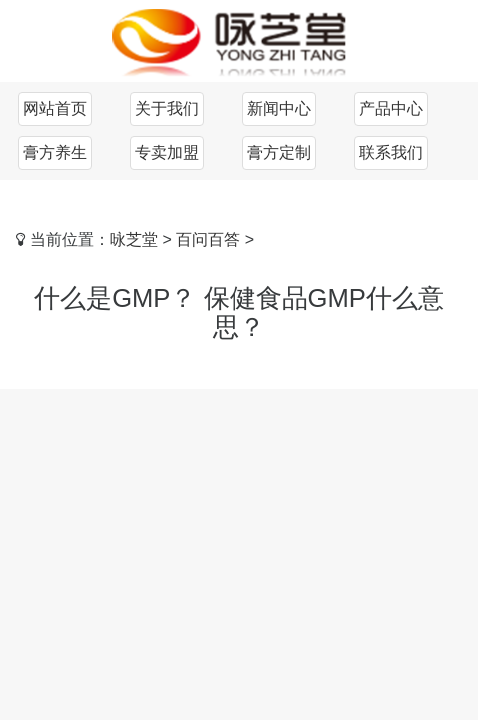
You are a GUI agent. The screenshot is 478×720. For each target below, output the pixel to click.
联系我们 (391, 152)
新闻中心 (279, 108)
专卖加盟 (167, 152)
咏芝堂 (134, 239)
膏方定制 (279, 152)
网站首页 (55, 108)
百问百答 (208, 239)
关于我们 (167, 108)
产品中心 (391, 108)
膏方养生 (55, 152)
